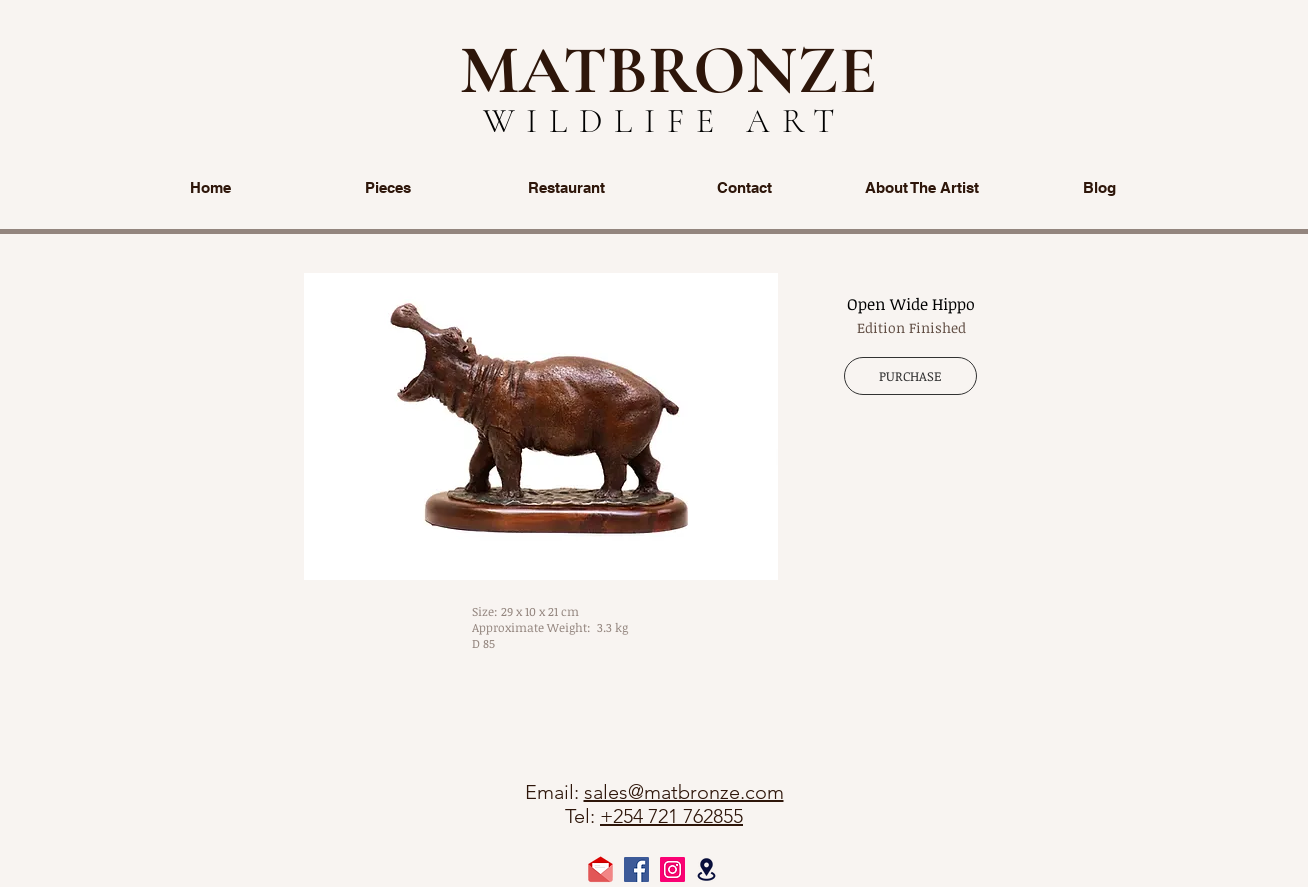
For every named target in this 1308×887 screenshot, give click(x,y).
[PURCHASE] (910, 376)
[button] (541, 426)
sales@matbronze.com (684, 792)
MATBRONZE (668, 70)
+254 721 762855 (671, 816)
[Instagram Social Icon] (672, 869)
